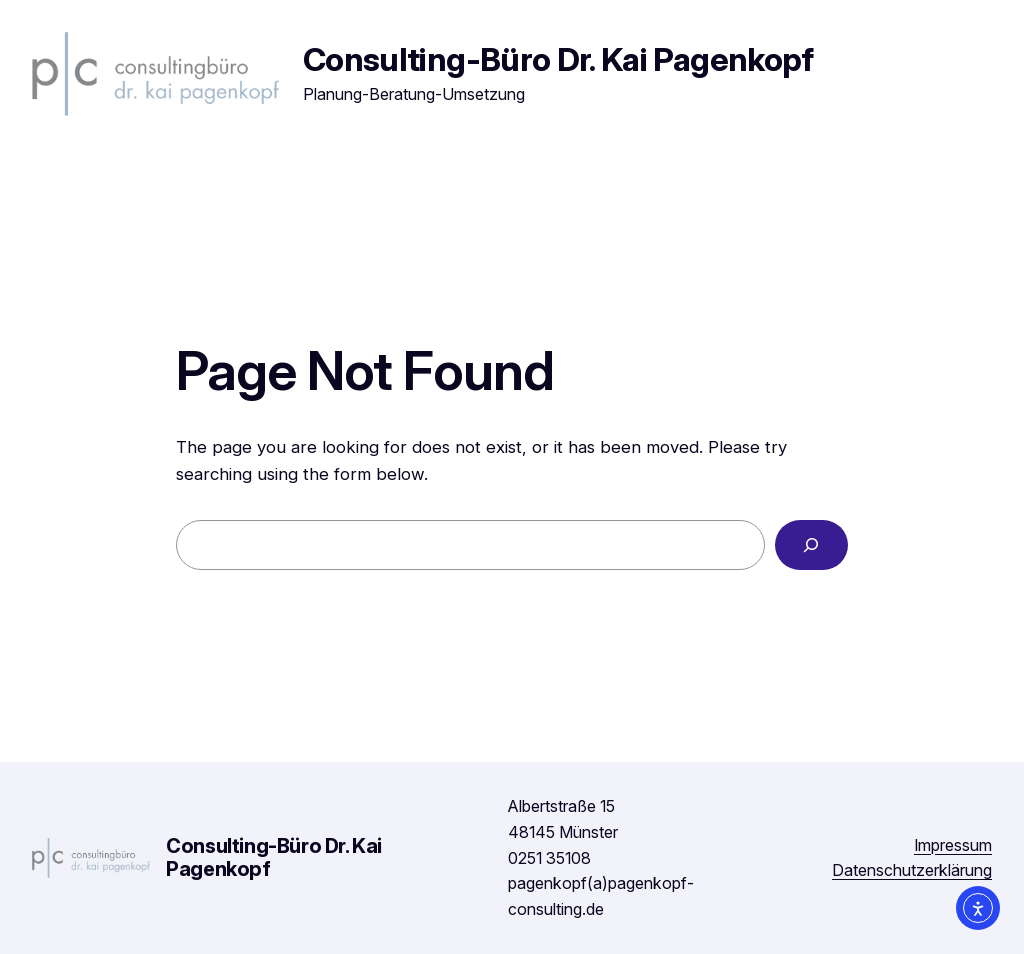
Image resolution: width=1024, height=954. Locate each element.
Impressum (953, 845)
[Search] (811, 545)
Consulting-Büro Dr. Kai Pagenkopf (558, 59)
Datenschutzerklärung (912, 870)
